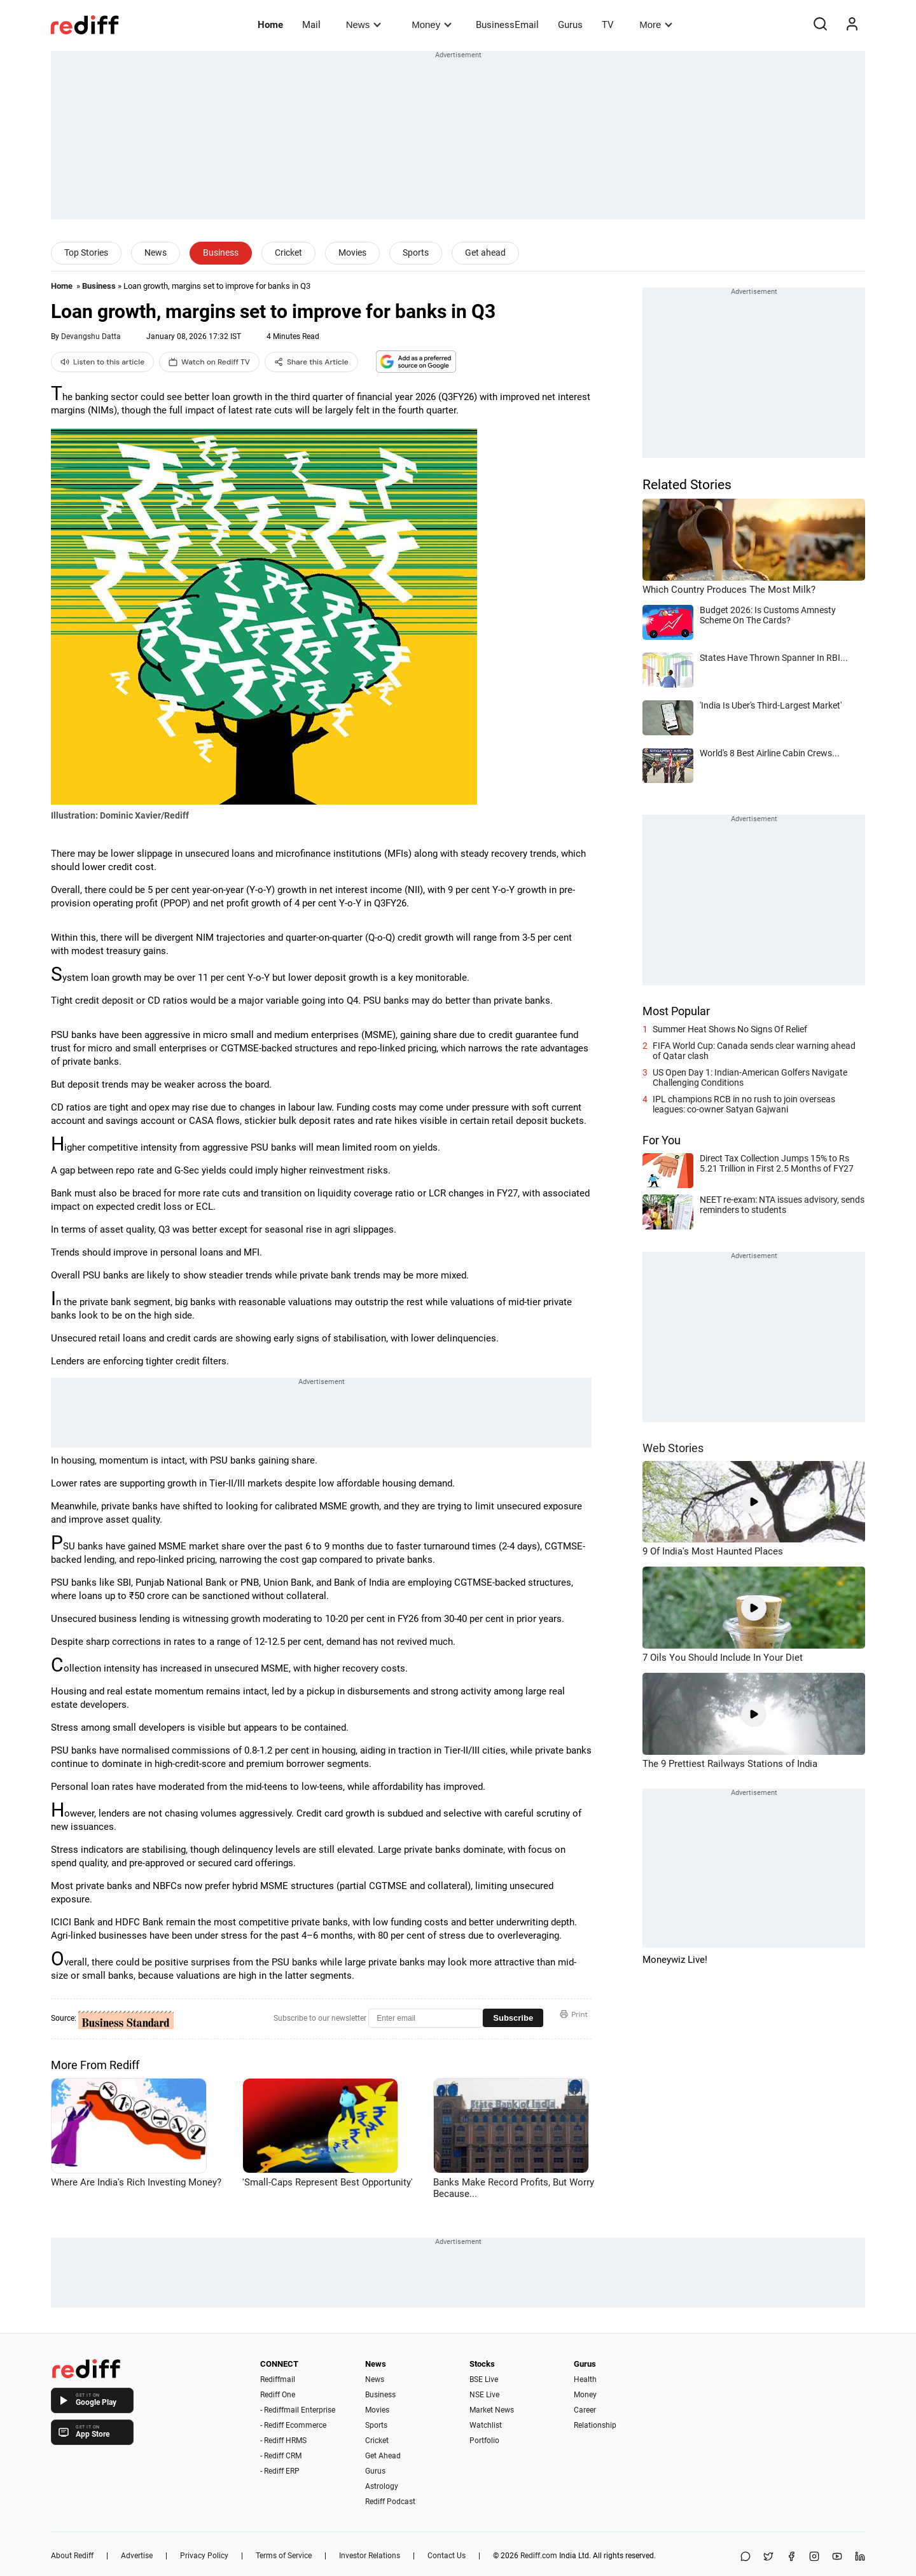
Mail (311, 25)
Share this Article (311, 362)
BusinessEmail (507, 25)
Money (432, 24)
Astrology (381, 2486)
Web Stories (673, 1448)
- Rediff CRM (281, 2455)
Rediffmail (277, 2379)
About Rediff (72, 2555)
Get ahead (485, 252)
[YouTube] (837, 2557)
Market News (491, 2410)
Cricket (288, 252)
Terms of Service (284, 2555)
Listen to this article (102, 362)
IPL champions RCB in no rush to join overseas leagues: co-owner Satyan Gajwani (744, 1104)
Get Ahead (383, 2455)
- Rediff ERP (280, 2471)
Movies (352, 252)
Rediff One (277, 2394)
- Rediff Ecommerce (293, 2425)
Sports (416, 252)
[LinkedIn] (860, 2557)
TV (608, 25)
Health (585, 2379)
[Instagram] (814, 2557)
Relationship (595, 2425)
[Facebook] (791, 2557)
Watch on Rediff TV (209, 362)
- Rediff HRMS (283, 2440)
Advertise (137, 2555)
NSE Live (484, 2394)
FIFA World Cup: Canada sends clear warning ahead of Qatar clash (754, 1051)
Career (585, 2410)
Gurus (570, 25)
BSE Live (483, 2379)
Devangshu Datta (91, 336)
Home (270, 25)
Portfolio (484, 2440)
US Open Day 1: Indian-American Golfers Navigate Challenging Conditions (750, 1077)
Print (574, 2014)
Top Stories (86, 252)
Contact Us (446, 2555)
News (363, 24)
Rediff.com (538, 2555)
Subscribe (513, 2018)
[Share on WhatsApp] (745, 2557)
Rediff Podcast (390, 2501)
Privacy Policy (204, 2555)
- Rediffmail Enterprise (297, 2410)
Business (221, 252)
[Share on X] (768, 2557)
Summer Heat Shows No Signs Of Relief (730, 1029)
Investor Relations (369, 2555)
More (655, 24)
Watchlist (485, 2425)
